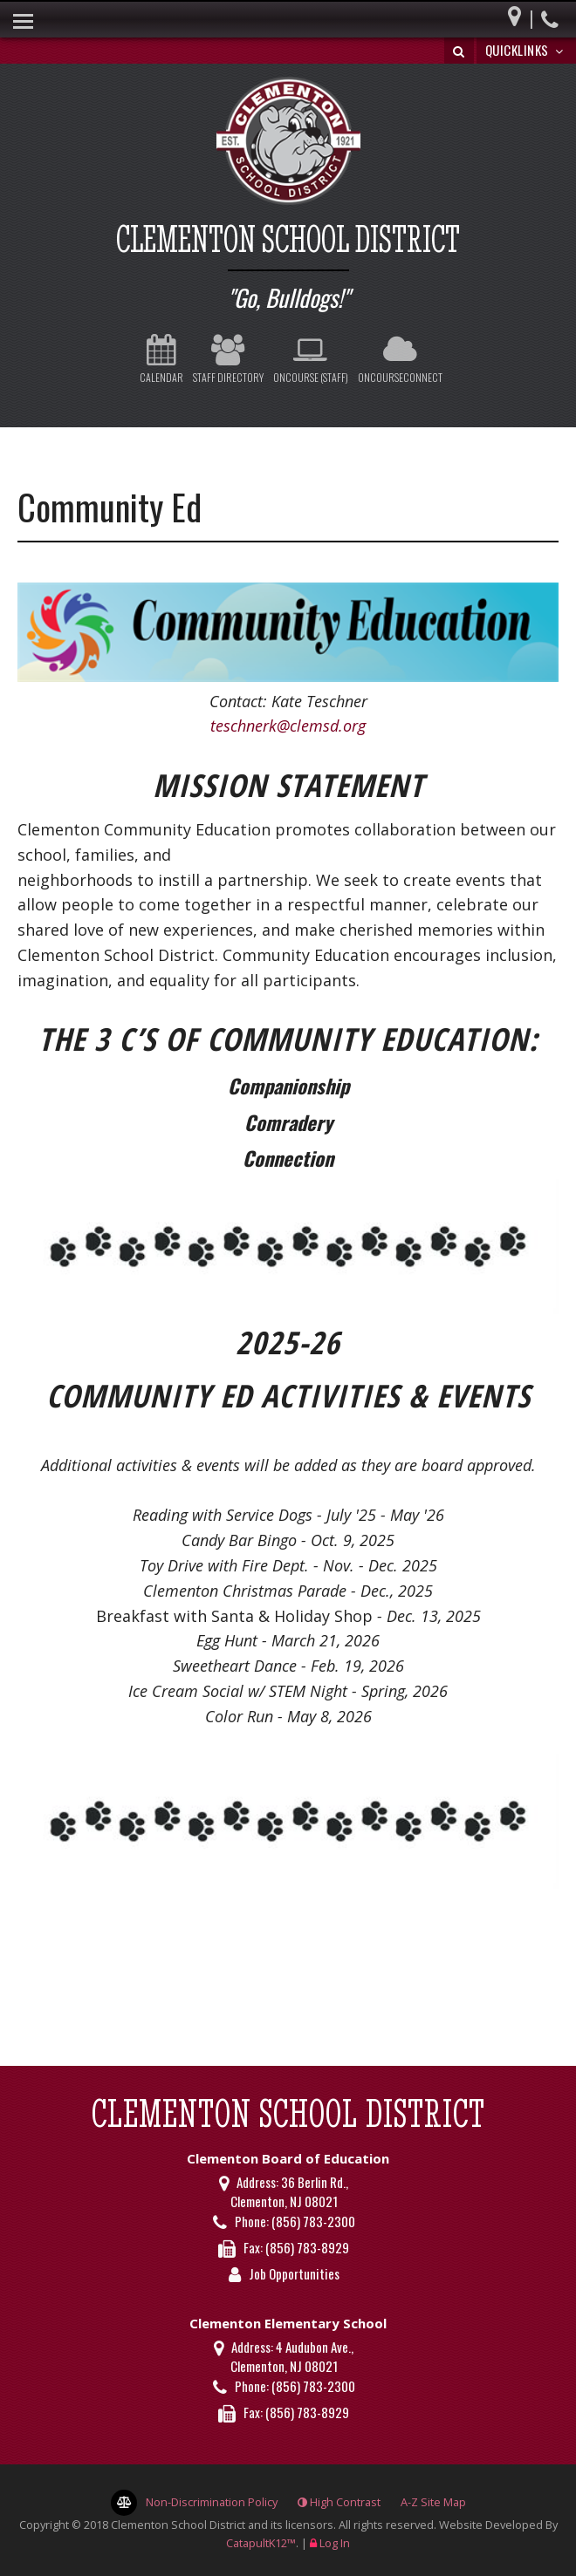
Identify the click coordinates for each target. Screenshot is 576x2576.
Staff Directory (228, 359)
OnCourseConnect (400, 359)
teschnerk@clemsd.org (288, 725)
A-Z (433, 2502)
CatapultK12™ (261, 2543)
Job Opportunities (294, 2273)
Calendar (161, 359)
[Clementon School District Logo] (288, 143)
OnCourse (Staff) (310, 359)
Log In (334, 2543)
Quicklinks (526, 49)
